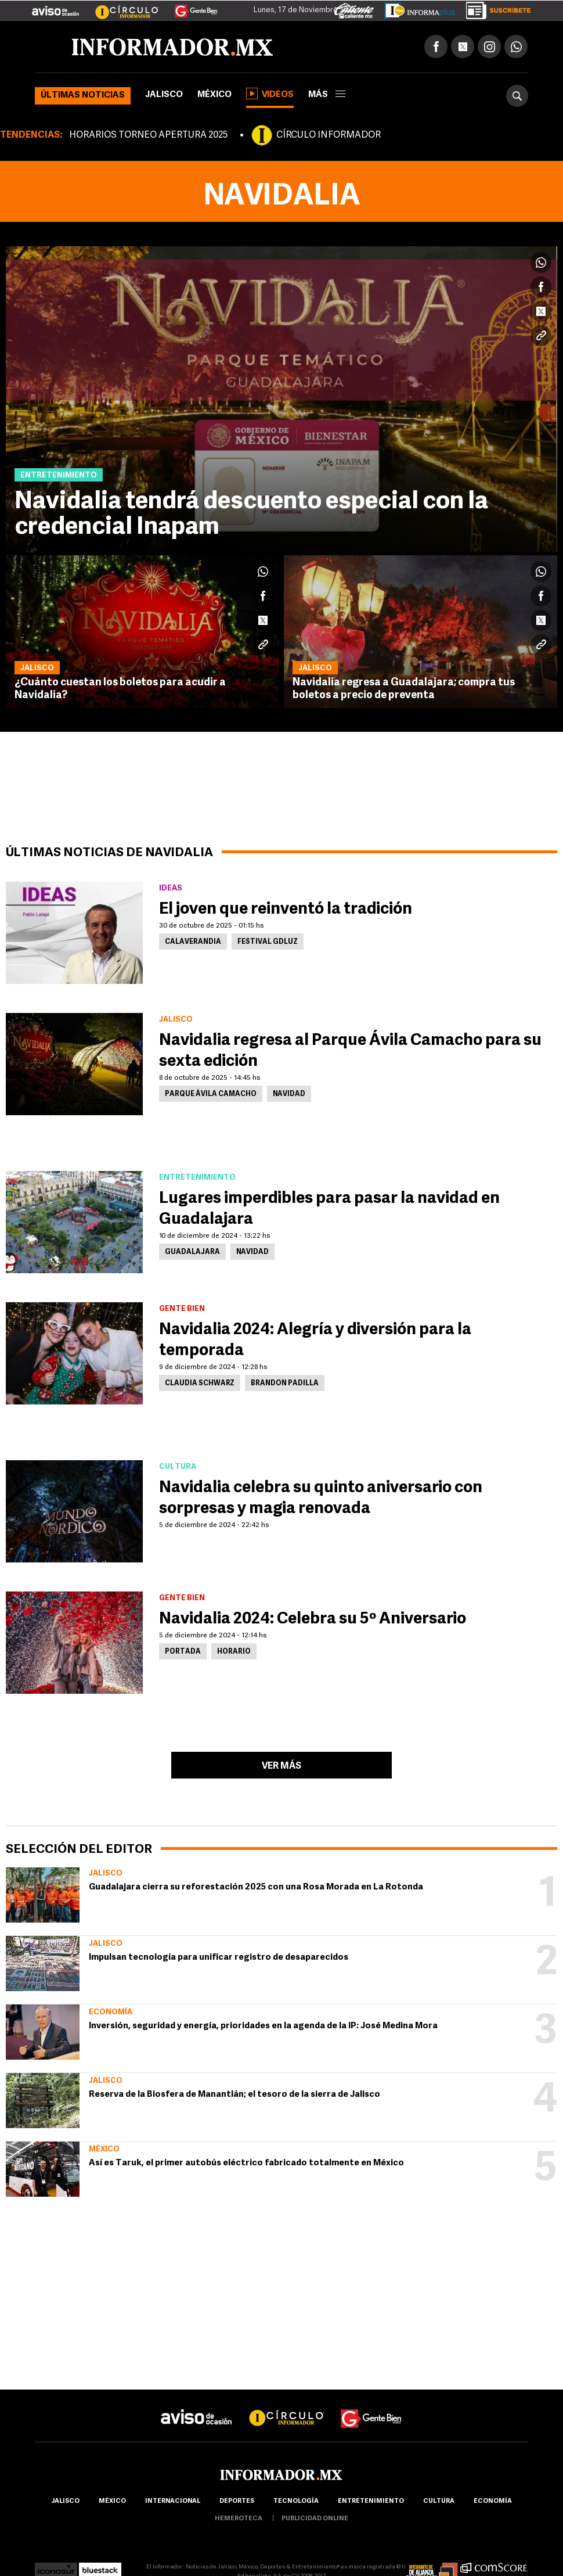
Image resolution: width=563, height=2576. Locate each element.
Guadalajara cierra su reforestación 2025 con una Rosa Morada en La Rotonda (256, 1887)
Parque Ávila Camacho (211, 1094)
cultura (438, 2501)
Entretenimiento (371, 2501)
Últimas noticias (83, 95)
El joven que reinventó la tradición (285, 909)
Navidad (289, 1094)
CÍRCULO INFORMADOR (328, 135)
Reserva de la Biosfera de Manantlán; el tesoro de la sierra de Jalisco (234, 2094)
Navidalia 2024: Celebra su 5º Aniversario (312, 1619)
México (214, 95)
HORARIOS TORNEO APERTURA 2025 (148, 135)
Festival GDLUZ (267, 942)
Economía (110, 2012)
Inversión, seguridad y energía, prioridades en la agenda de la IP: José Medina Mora (263, 2026)
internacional (172, 2501)
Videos (270, 93)
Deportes (236, 2501)
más (326, 95)
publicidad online (315, 2519)
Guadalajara (192, 1252)
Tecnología (296, 2501)
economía (493, 2501)
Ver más (281, 1766)
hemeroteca (238, 2519)
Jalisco (164, 95)
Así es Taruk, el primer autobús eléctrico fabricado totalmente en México (246, 2163)
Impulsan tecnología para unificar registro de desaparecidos (218, 1957)
